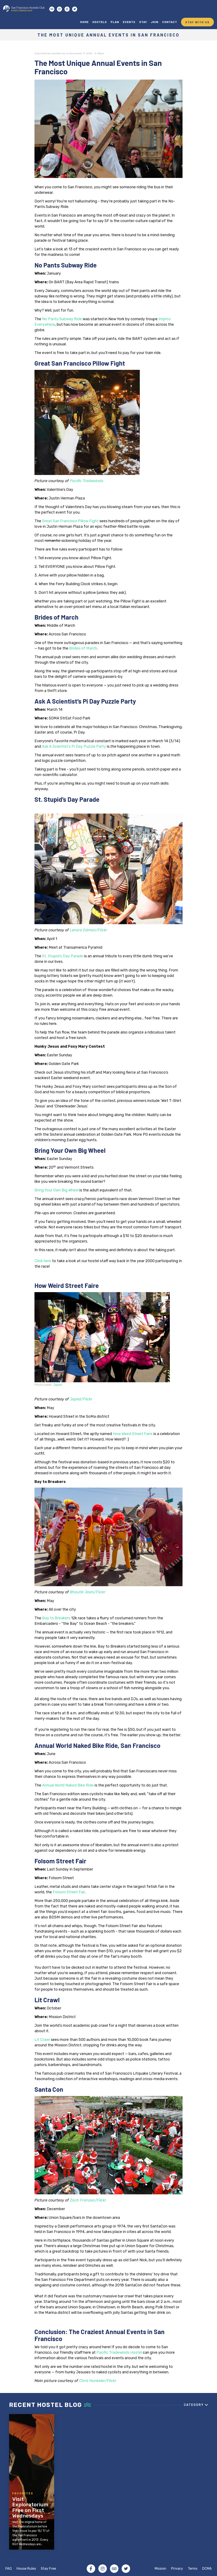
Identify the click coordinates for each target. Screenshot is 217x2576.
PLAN (115, 22)
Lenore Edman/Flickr (88, 930)
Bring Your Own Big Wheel (56, 1190)
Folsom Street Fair (69, 1892)
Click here (43, 1261)
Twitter (126, 2568)
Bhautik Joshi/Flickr (88, 1592)
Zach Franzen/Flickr (88, 2200)
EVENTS (129, 22)
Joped (57, 1385)
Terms (192, 2569)
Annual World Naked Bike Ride (68, 1785)
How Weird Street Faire (132, 1433)
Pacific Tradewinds (86, 481)
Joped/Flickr (81, 1399)
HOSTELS (99, 22)
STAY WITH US (197, 22)
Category (194, 2405)
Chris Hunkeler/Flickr (97, 2380)
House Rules (26, 2569)
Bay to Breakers (56, 1618)
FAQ (8, 2569)
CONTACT (169, 22)
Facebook (91, 2568)
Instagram (102, 2568)
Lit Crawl (42, 2039)
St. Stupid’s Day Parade (62, 956)
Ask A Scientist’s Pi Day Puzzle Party (74, 746)
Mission (160, 2569)
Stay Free (48, 2569)
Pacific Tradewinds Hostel (119, 2352)
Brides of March (83, 648)
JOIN (154, 22)
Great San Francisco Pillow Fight (70, 521)
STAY (143, 22)
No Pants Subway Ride (62, 319)
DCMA (207, 2569)
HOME (84, 22)
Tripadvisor (114, 2568)
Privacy (177, 2569)
